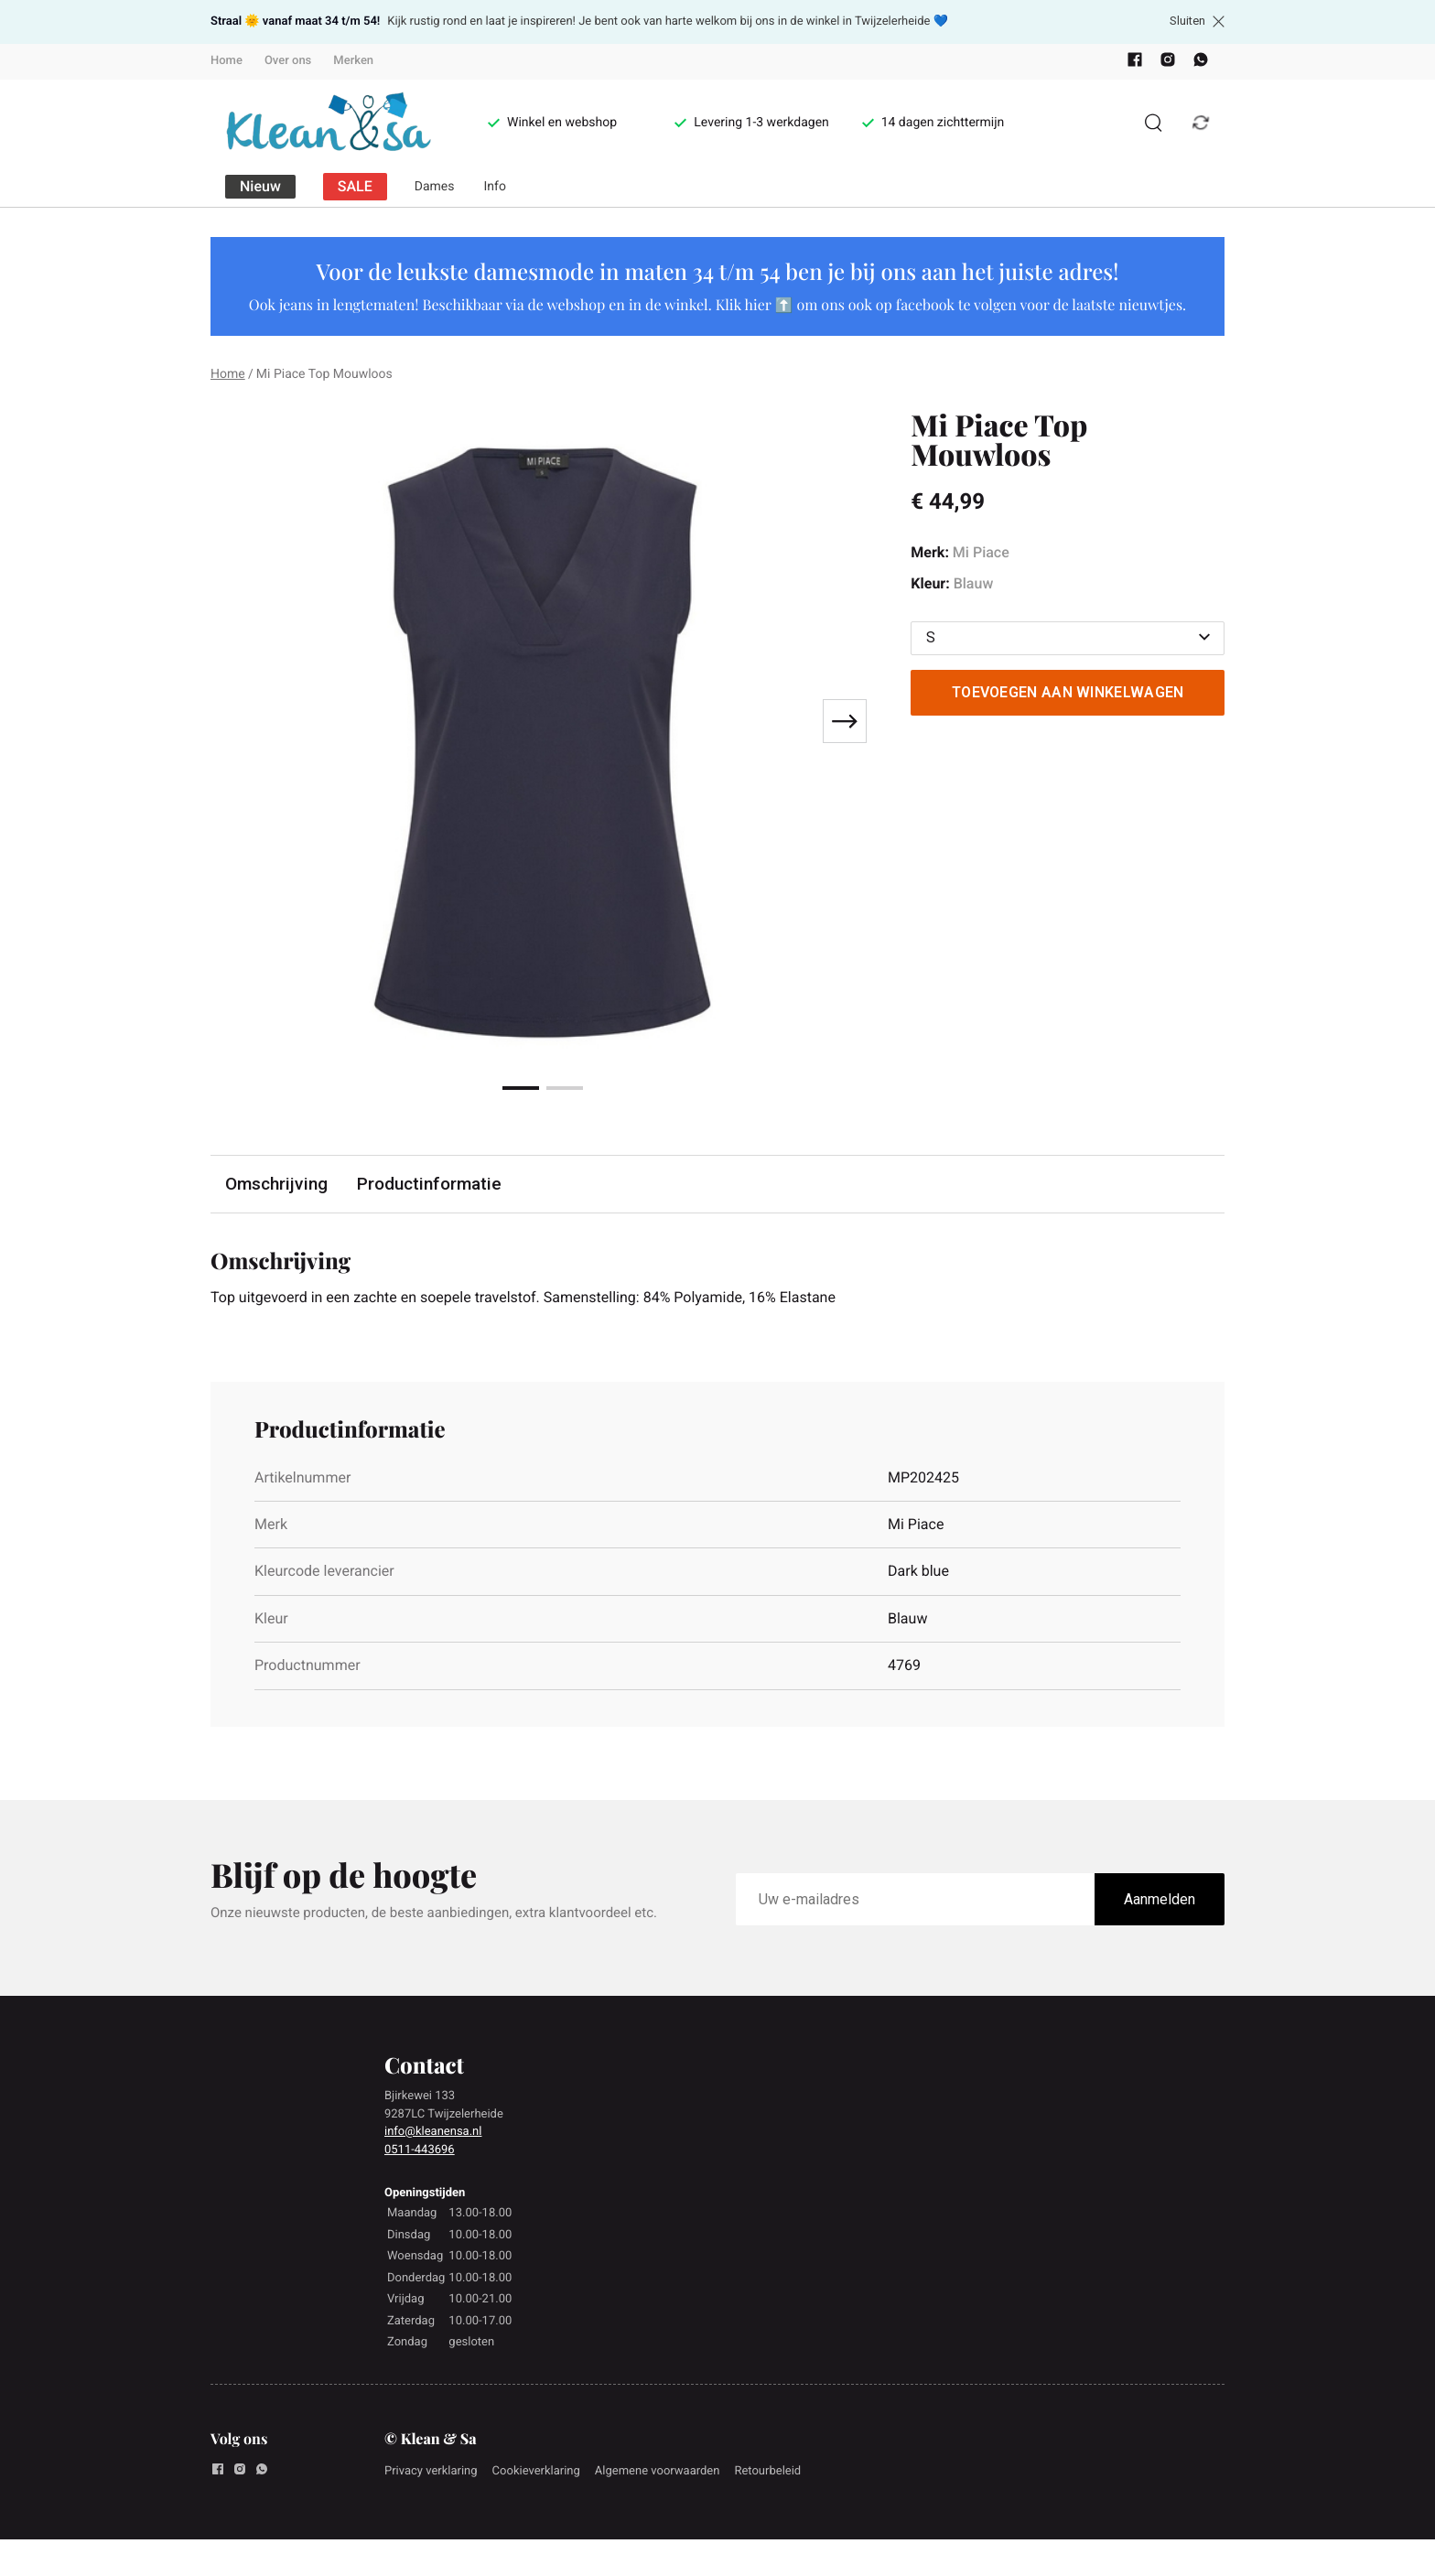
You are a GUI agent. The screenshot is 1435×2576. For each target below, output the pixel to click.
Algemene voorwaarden (657, 2471)
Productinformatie (429, 1183)
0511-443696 (419, 2150)
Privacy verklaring (431, 2471)
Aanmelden (1159, 1899)
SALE (355, 186)
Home (226, 61)
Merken (353, 61)
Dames (435, 186)
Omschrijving (276, 1183)
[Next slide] (845, 721)
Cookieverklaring (536, 2471)
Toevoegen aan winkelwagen (1068, 692)
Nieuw (260, 186)
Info (495, 186)
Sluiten (1197, 21)
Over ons (287, 61)
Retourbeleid (767, 2471)
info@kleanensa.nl (432, 2132)
